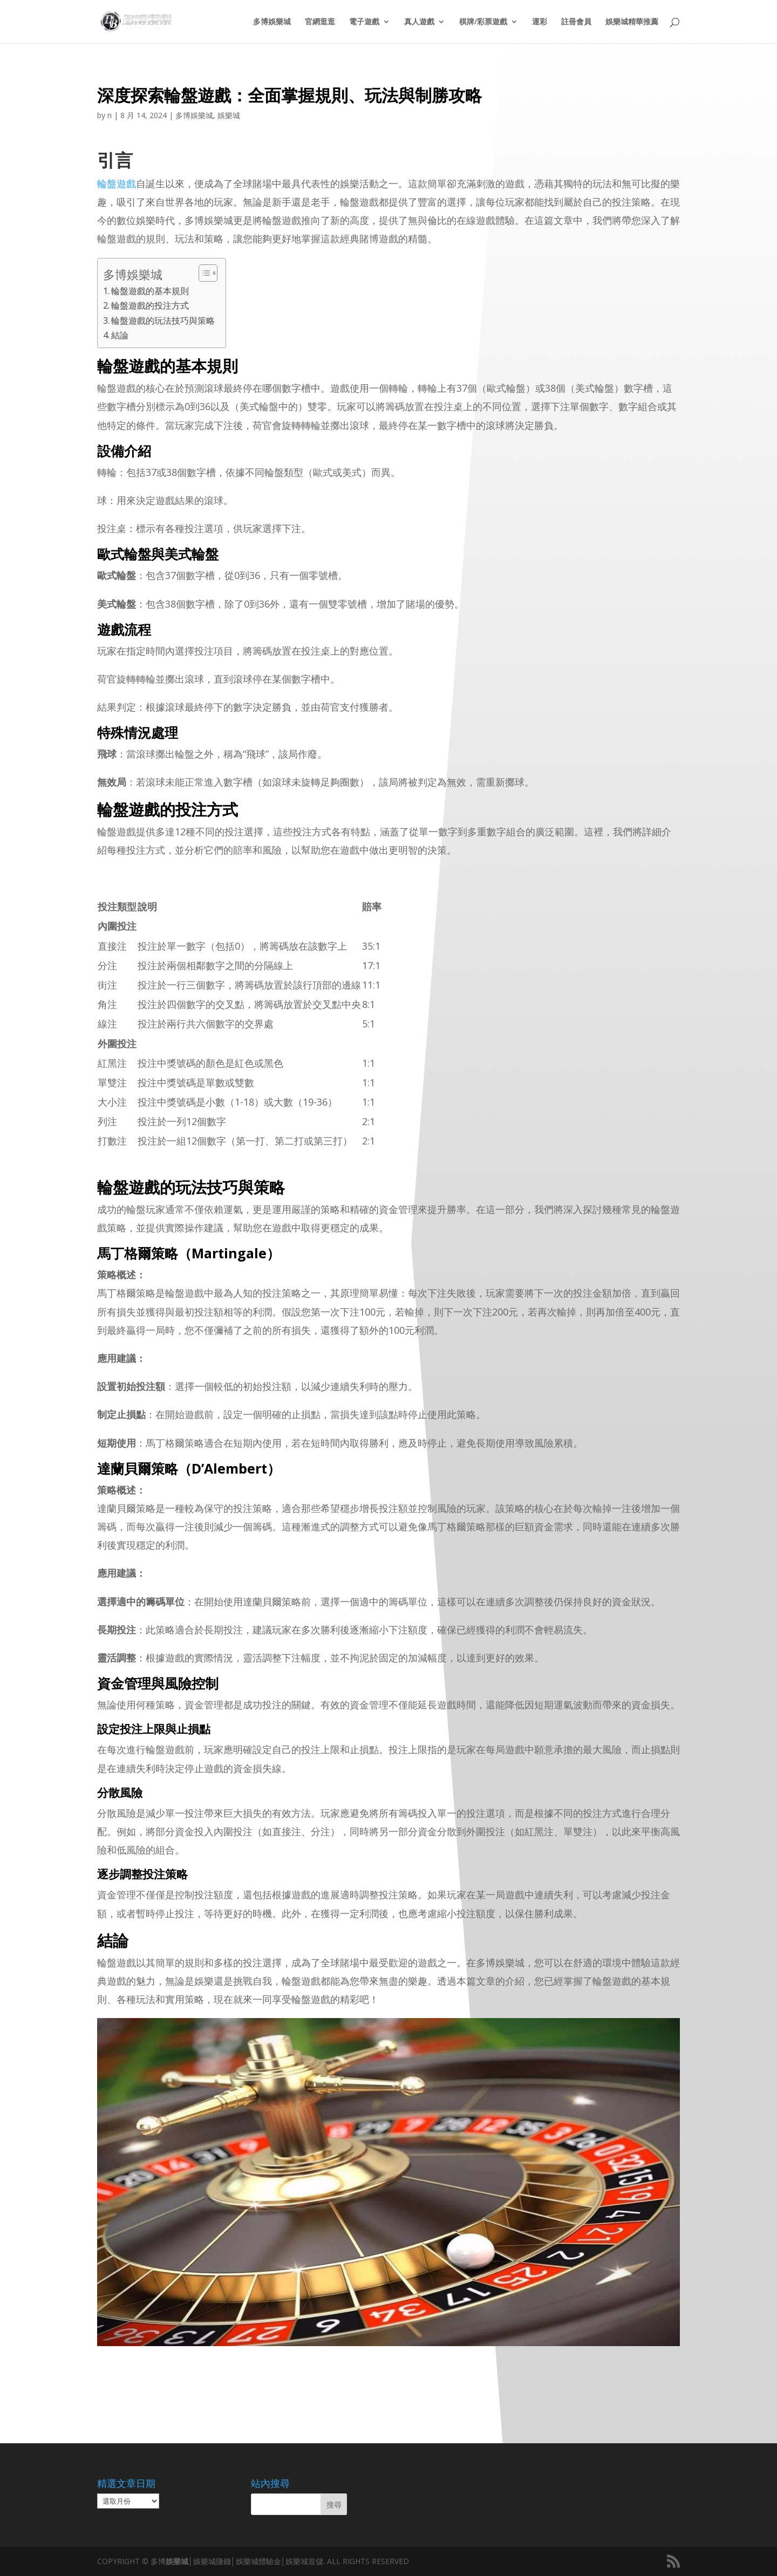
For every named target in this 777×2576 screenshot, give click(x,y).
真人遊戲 (419, 22)
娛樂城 (228, 115)
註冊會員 (576, 22)
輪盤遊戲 (116, 183)
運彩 (539, 22)
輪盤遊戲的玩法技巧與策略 (163, 320)
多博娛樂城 (272, 22)
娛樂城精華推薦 (631, 22)
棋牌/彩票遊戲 (483, 22)
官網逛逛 (320, 22)
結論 (119, 335)
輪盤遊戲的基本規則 (150, 291)
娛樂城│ (179, 2561)
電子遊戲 (364, 22)
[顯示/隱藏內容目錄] (202, 273)
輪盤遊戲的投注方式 (150, 305)
